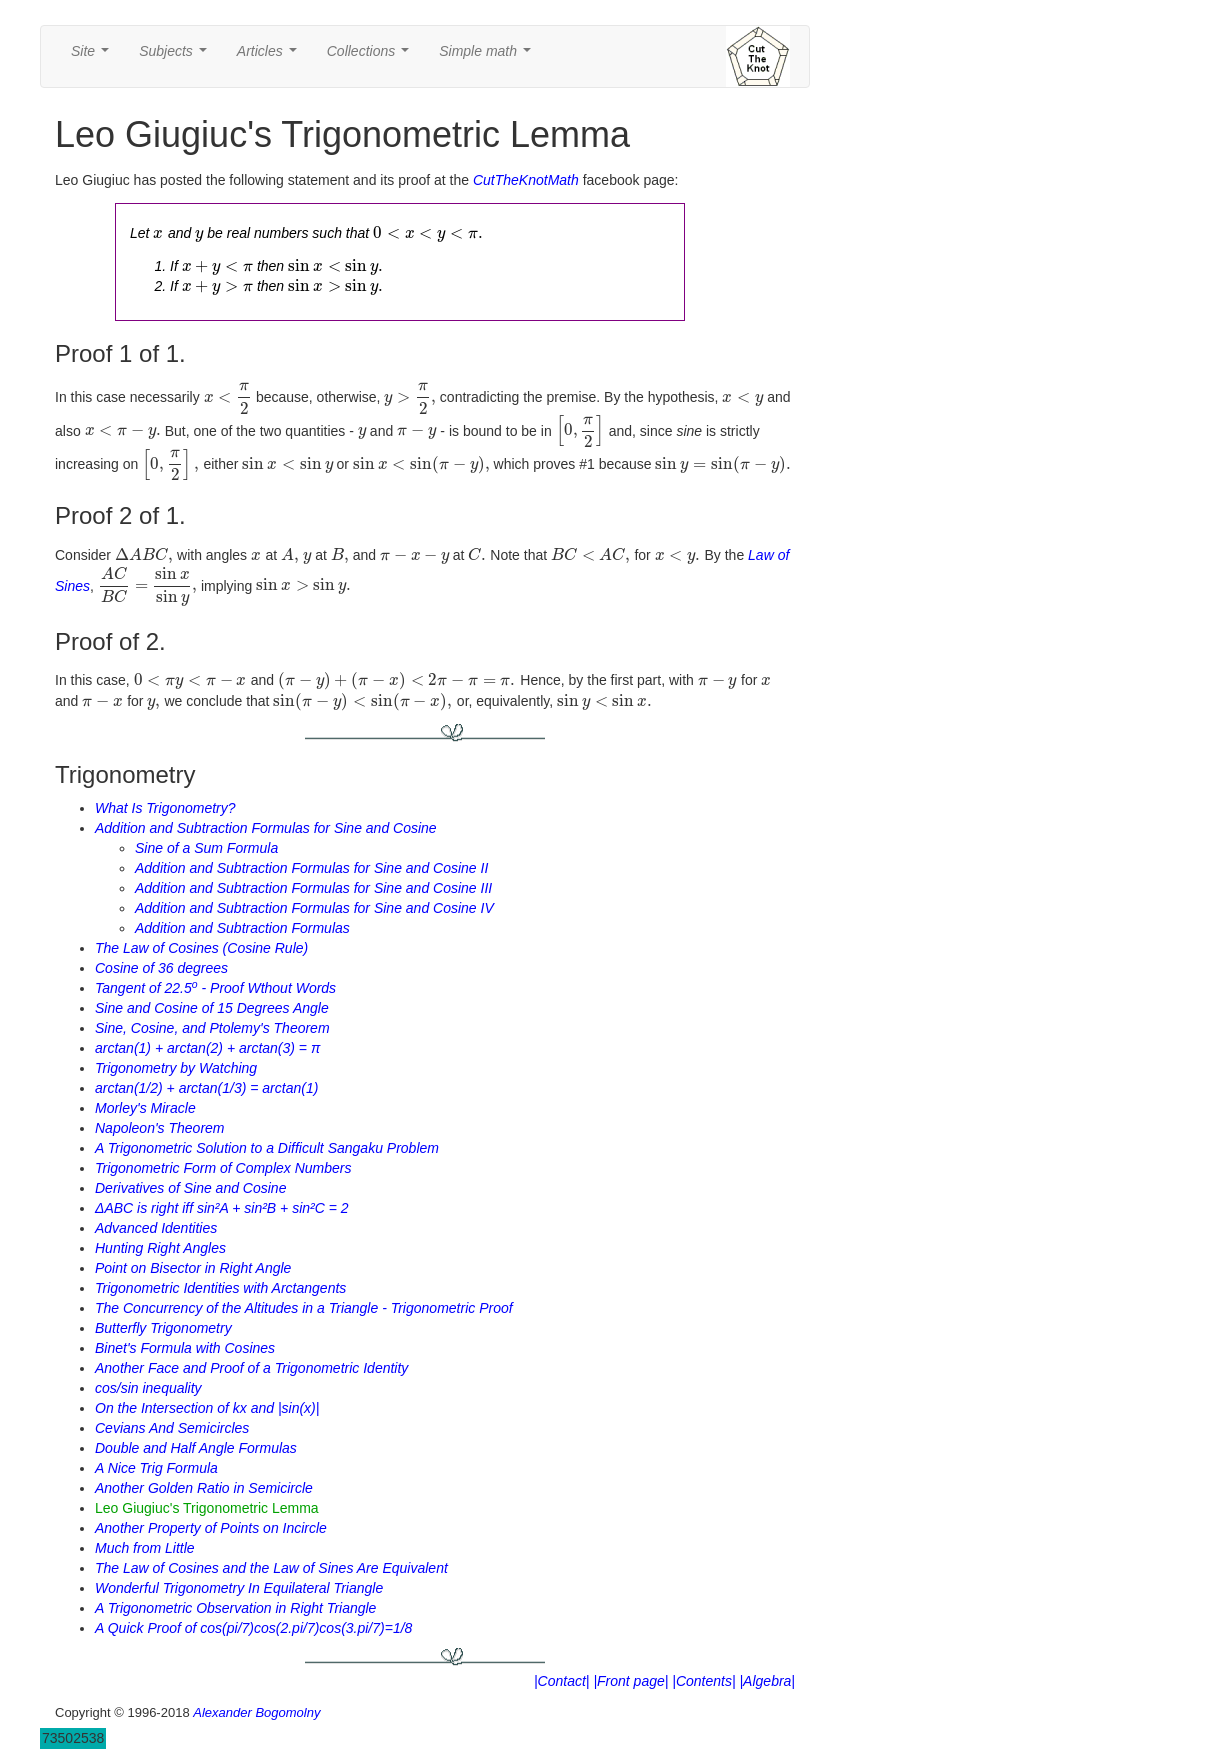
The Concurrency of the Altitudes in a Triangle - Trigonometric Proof (304, 1308)
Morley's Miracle (145, 1108)
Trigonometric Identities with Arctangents (220, 1288)
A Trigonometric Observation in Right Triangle (235, 1608)
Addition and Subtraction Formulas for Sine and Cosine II (311, 868)
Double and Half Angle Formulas (196, 1448)
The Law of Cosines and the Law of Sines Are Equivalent (271, 1568)
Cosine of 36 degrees (161, 968)
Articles (271, 56)
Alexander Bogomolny (256, 1712)
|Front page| (630, 1681)
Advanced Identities (156, 1228)
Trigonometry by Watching (176, 1068)
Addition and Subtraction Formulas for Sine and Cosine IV (314, 908)
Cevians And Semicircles (172, 1428)
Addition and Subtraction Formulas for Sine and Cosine (266, 828)
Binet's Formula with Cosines (185, 1348)
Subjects (176, 56)
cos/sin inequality (148, 1388)
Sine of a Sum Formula (206, 848)
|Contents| (703, 1681)
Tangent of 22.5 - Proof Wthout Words (215, 988)
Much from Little (145, 1548)
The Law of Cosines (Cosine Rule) (201, 948)
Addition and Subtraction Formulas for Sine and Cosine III (313, 888)
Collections (372, 56)
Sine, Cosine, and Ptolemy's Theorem (212, 1028)
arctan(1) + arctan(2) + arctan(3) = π (207, 1048)
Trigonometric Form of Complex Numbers (223, 1168)
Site (94, 56)
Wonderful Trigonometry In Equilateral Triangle (239, 1588)
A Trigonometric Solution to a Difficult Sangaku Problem (267, 1148)
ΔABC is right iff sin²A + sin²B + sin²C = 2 (222, 1208)
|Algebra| (767, 1681)
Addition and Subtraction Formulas (242, 928)
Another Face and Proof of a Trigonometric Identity (251, 1368)
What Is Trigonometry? (165, 808)
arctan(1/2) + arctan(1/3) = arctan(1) (206, 1088)
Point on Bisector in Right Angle (193, 1268)
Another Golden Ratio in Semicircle (204, 1488)
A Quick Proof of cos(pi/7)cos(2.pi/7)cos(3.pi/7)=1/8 (253, 1628)
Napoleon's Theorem (160, 1128)
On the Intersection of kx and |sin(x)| (207, 1408)
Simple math (488, 56)
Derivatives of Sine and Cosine (190, 1188)
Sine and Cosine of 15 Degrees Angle (212, 1008)
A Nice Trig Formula (156, 1468)
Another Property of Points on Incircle (211, 1528)
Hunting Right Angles (160, 1248)
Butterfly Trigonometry (163, 1328)
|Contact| (562, 1681)
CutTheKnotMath (526, 180)
